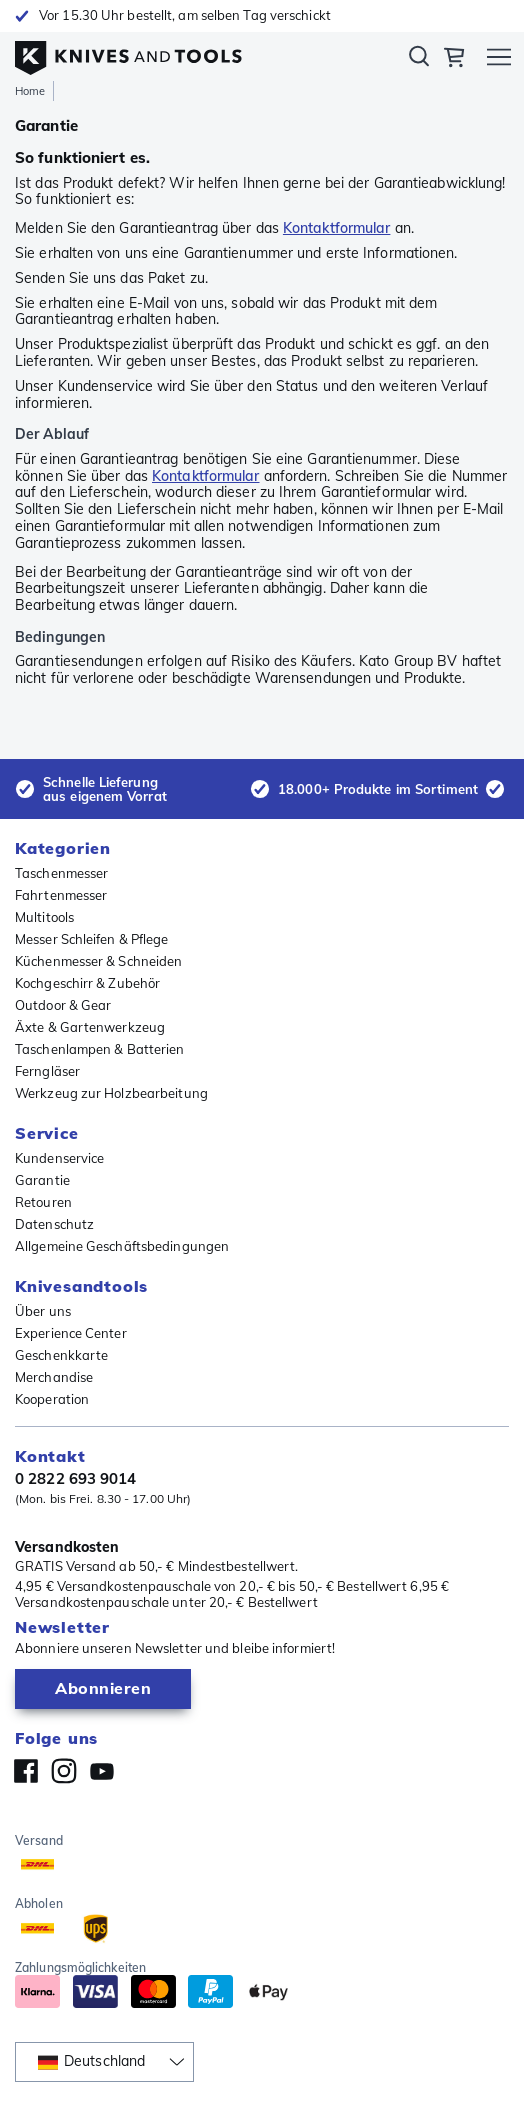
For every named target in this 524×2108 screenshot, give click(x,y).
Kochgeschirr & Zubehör (87, 983)
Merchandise (54, 1377)
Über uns (43, 1311)
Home (30, 91)
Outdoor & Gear (63, 1005)
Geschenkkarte (61, 1355)
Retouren (43, 1202)
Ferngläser (47, 1071)
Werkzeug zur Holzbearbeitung (111, 1093)
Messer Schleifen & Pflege (92, 939)
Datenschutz (54, 1224)
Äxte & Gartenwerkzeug (90, 1027)
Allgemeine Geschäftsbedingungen (122, 1246)
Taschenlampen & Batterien (100, 1049)
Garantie (42, 1180)
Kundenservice (59, 1158)
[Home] (128, 53)
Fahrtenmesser (61, 895)
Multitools (44, 917)
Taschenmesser (61, 873)
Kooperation (52, 1399)
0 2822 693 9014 (76, 1479)
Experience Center (71, 1333)
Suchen (419, 60)
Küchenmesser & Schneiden (98, 961)
